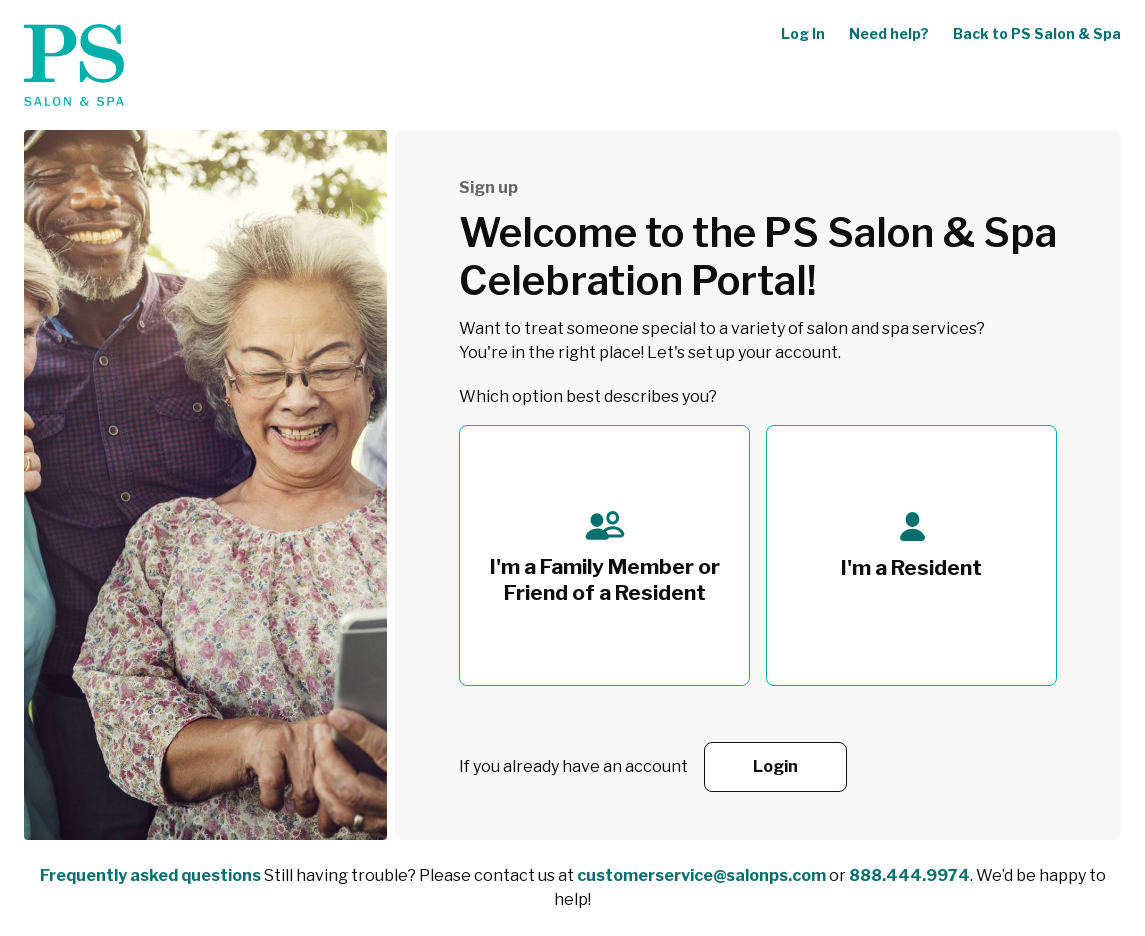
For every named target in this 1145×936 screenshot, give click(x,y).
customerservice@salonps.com (701, 875)
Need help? (889, 33)
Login (775, 766)
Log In (803, 33)
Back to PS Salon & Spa (1037, 33)
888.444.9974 (909, 875)
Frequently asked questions (150, 875)
